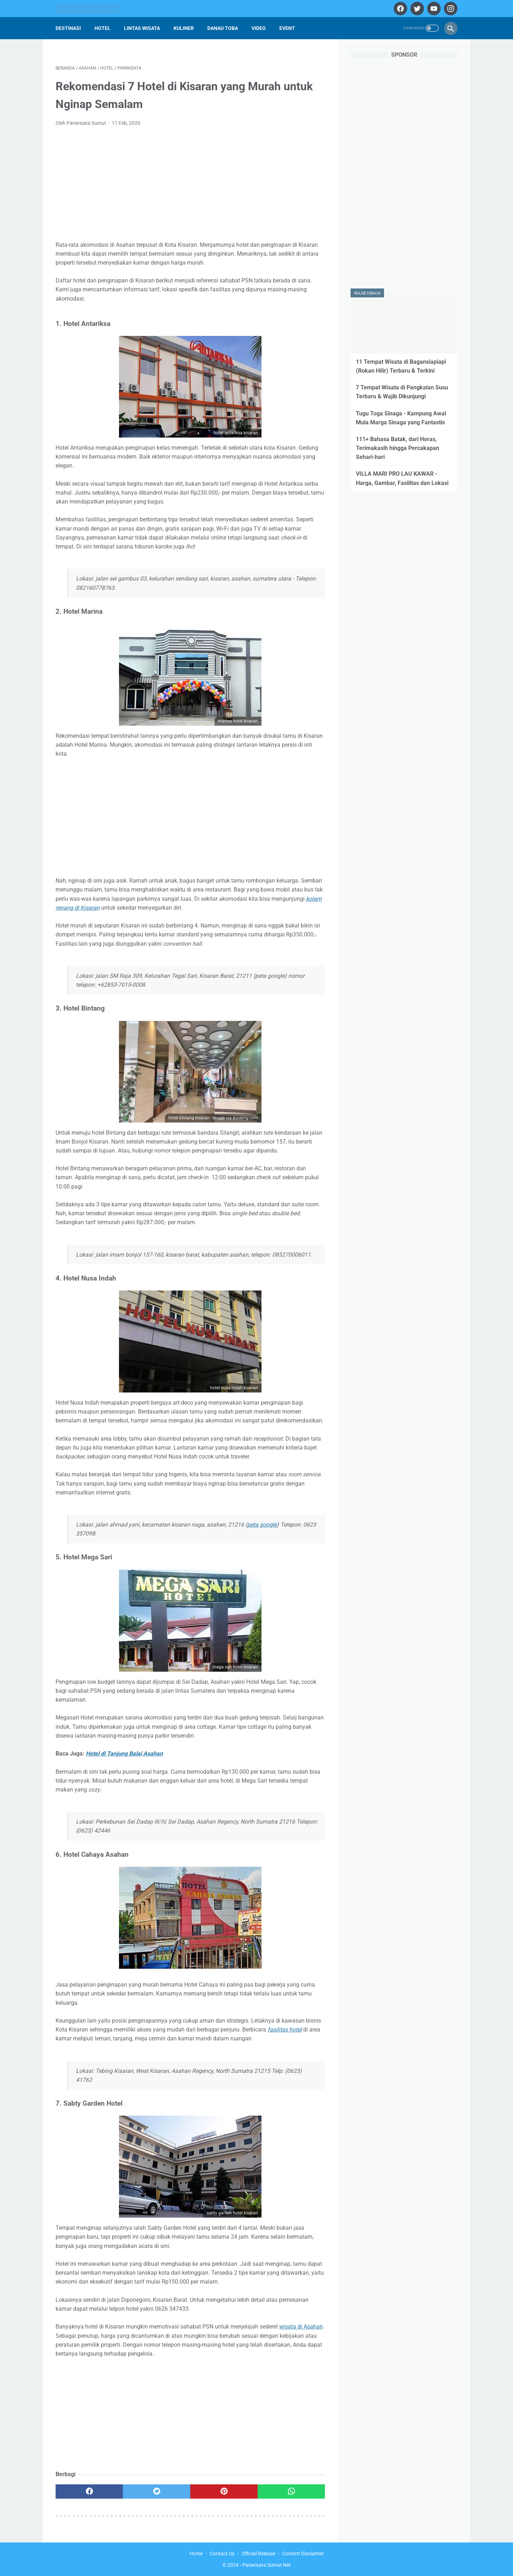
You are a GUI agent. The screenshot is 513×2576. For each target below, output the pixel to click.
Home (196, 2553)
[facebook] (399, 8)
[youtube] (433, 8)
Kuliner (183, 28)
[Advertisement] (190, 186)
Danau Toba (222, 28)
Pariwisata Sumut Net (266, 2565)
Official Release (258, 2553)
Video (259, 28)
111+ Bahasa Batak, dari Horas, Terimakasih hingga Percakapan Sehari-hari (397, 448)
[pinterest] (224, 2491)
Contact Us (222, 2553)
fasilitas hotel (285, 2029)
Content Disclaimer (303, 2553)
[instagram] (449, 8)
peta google (262, 1524)
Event (287, 28)
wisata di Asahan (301, 2326)
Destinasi (68, 28)
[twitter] (416, 8)
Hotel (102, 28)
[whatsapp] (291, 2491)
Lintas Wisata (142, 28)
